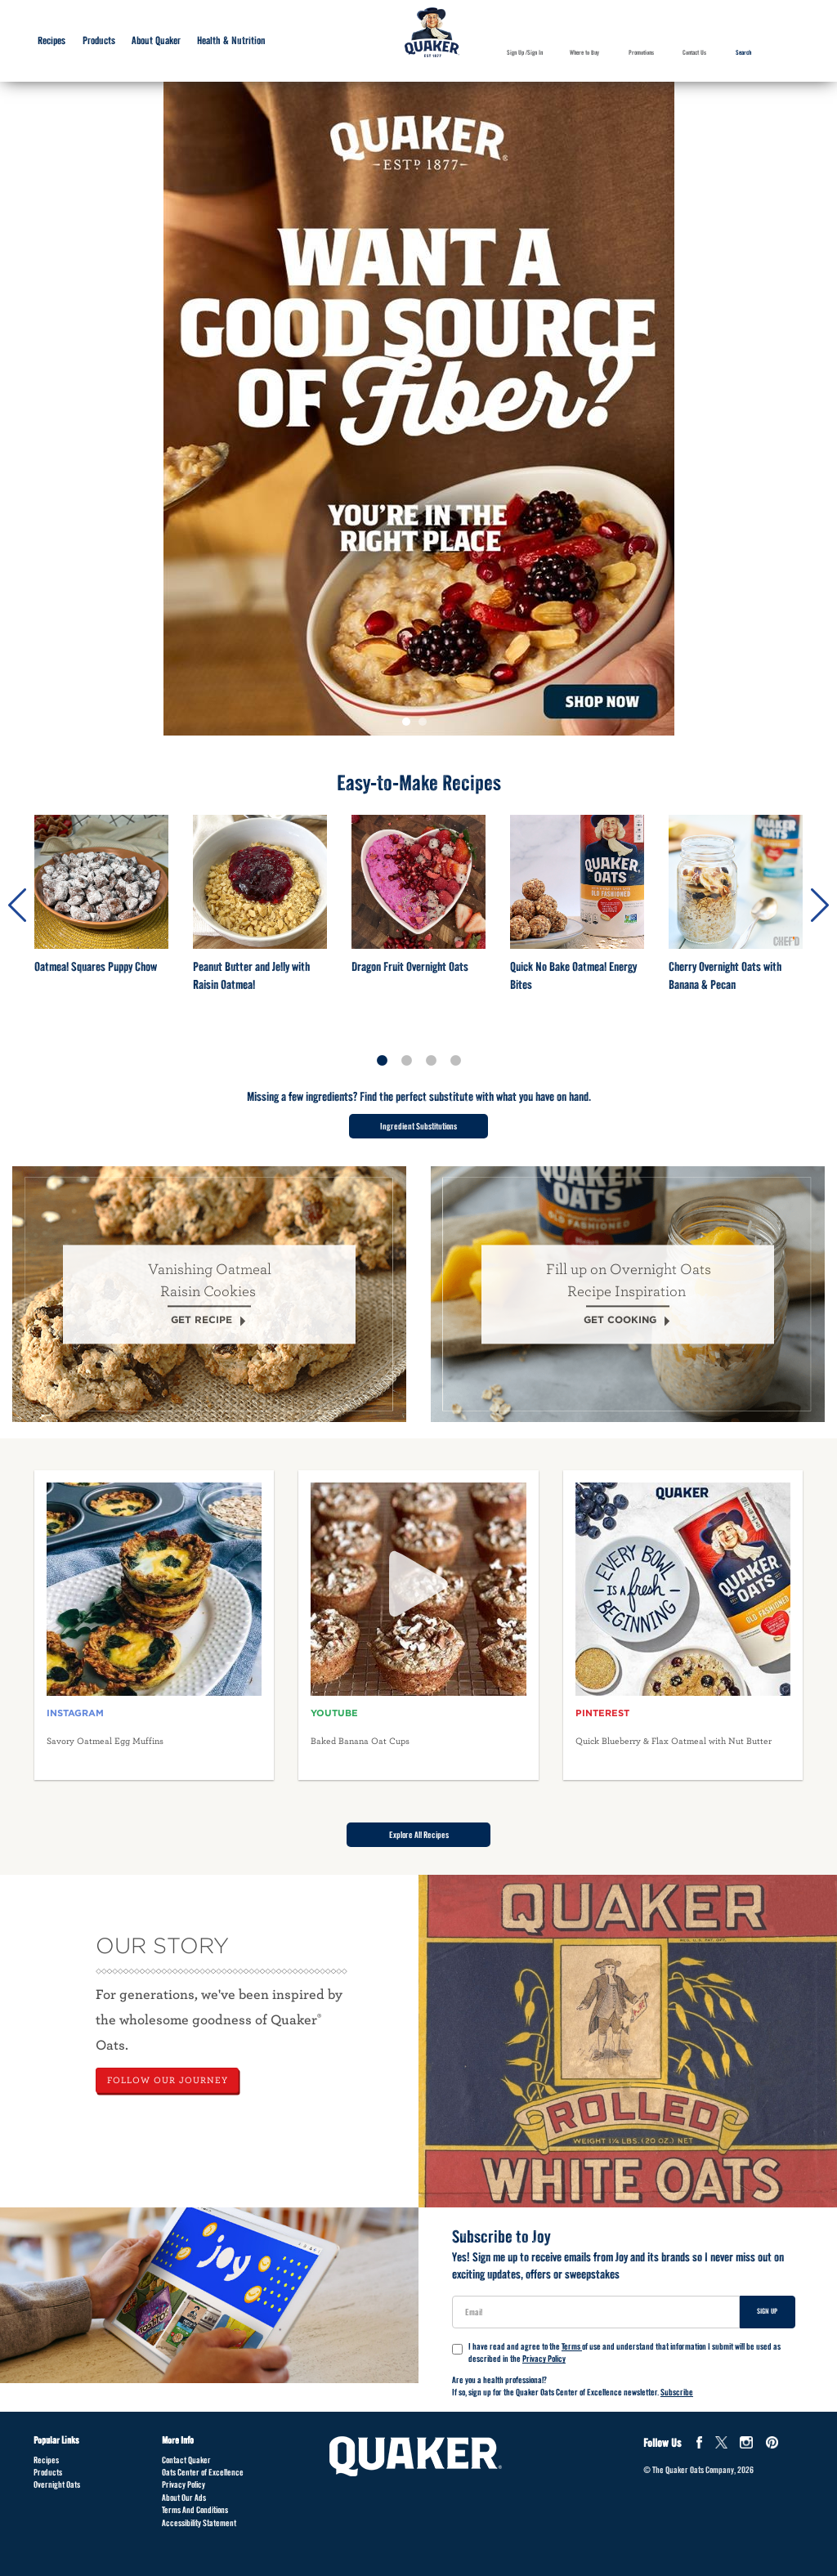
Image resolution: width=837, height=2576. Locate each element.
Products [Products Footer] (48, 2472)
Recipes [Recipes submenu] (51, 40)
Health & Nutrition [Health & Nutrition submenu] (231, 40)
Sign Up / (517, 52)
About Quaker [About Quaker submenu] (156, 40)
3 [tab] (431, 1061)
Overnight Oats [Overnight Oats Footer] (57, 2484)
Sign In (535, 52)
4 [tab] (455, 1061)
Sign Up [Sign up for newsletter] (767, 2311)
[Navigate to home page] (432, 33)
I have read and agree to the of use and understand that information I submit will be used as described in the (616, 2353)
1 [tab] (410, 726)
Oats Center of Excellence (203, 2472)
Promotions (641, 52)
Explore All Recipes (419, 1835)
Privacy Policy (544, 2359)
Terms (572, 2346)
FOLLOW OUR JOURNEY (167, 2080)
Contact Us (694, 52)
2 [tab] (426, 726)
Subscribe (676, 2392)
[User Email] (596, 2312)
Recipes (46, 2460)
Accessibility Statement (199, 2523)
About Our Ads (184, 2497)
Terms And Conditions (195, 2510)
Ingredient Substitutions (418, 1126)
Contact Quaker (186, 2460)
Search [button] (736, 65)
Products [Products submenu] (99, 40)
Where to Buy (584, 52)
